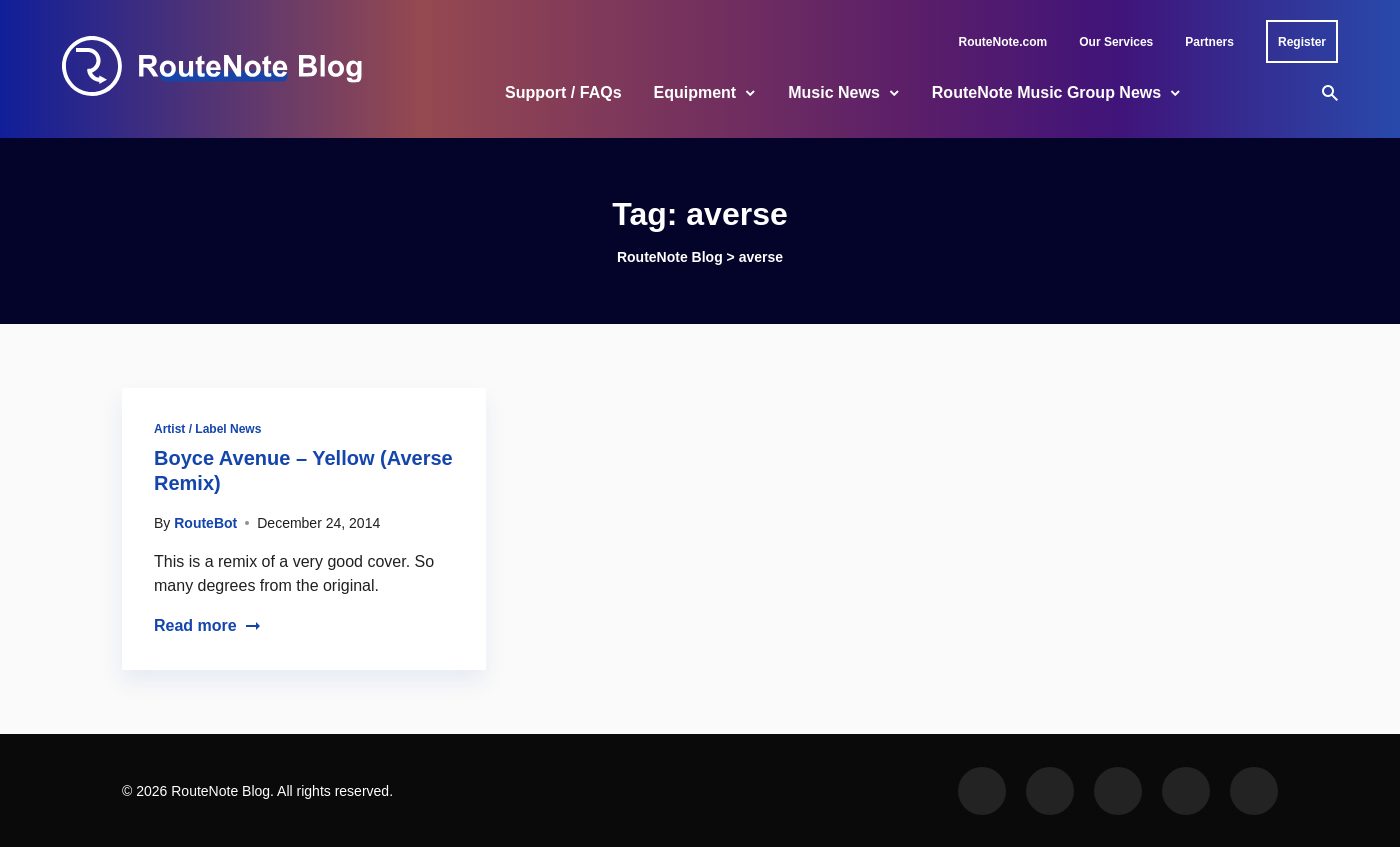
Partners (1209, 42)
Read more (207, 625)
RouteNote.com (1003, 42)
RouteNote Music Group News (1046, 92)
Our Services (1116, 42)
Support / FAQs (563, 92)
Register (1302, 42)
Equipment (695, 92)
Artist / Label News (207, 429)
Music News (834, 92)
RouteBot (205, 523)
